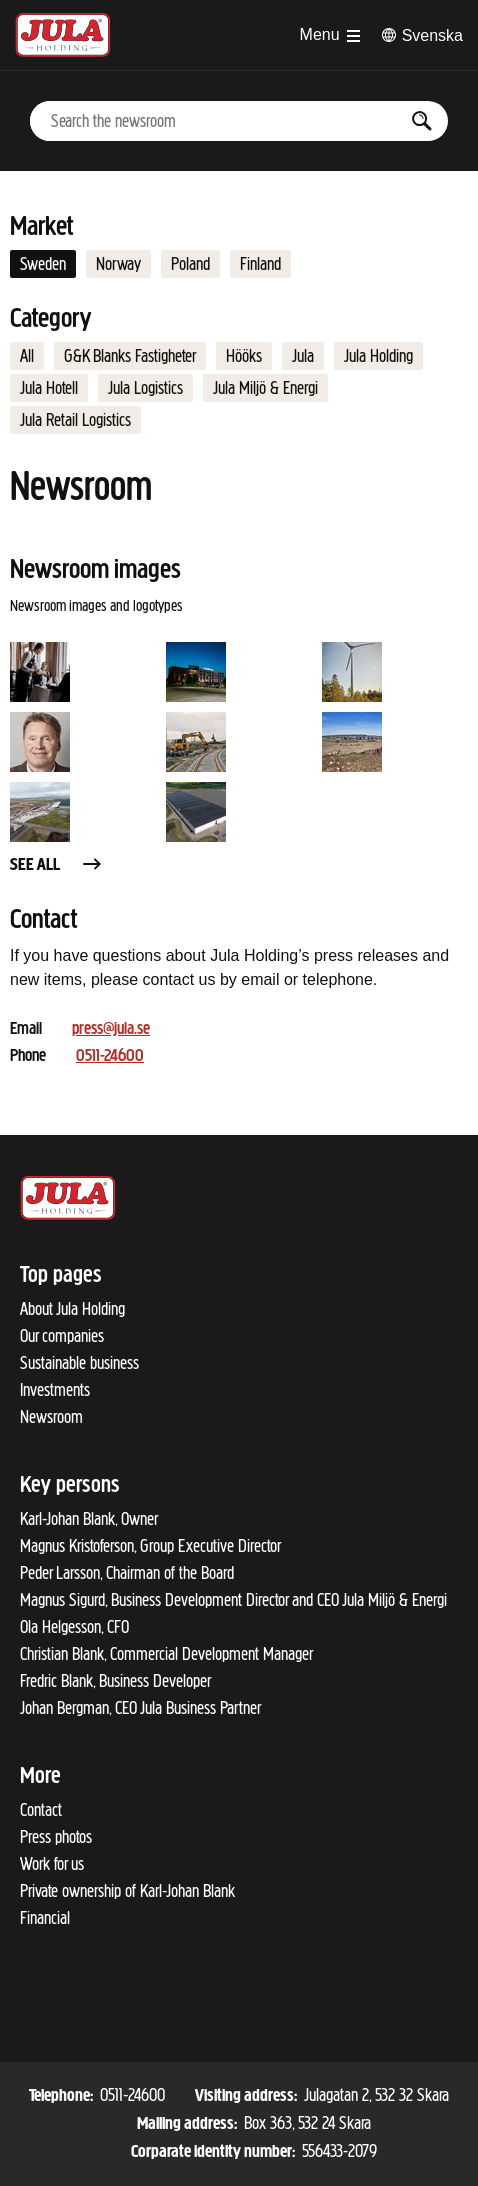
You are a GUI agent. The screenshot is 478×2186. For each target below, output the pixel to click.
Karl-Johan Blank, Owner (89, 1519)
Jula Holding (378, 356)
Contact (41, 1810)
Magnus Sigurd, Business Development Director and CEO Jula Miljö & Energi (233, 1600)
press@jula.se (111, 1029)
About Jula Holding (72, 1309)
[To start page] (63, 35)
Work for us (52, 1864)
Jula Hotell (49, 388)
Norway (118, 264)
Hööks (244, 356)
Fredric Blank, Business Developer (115, 1681)
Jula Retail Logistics (75, 420)
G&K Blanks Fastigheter (130, 356)
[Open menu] (330, 35)
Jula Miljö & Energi (265, 388)
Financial (45, 1918)
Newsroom (51, 1417)
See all (57, 865)
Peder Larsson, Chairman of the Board (127, 1573)
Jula (303, 356)
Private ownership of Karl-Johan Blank (127, 1891)
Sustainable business (79, 1363)
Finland (260, 264)
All (27, 356)
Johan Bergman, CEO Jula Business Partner (140, 1708)
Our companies (62, 1336)
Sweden (43, 264)
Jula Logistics (145, 388)
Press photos (56, 1837)
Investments (55, 1390)
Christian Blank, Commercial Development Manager (166, 1654)
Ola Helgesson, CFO (74, 1627)
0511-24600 (110, 1056)
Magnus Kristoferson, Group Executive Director (150, 1546)
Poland (190, 264)
